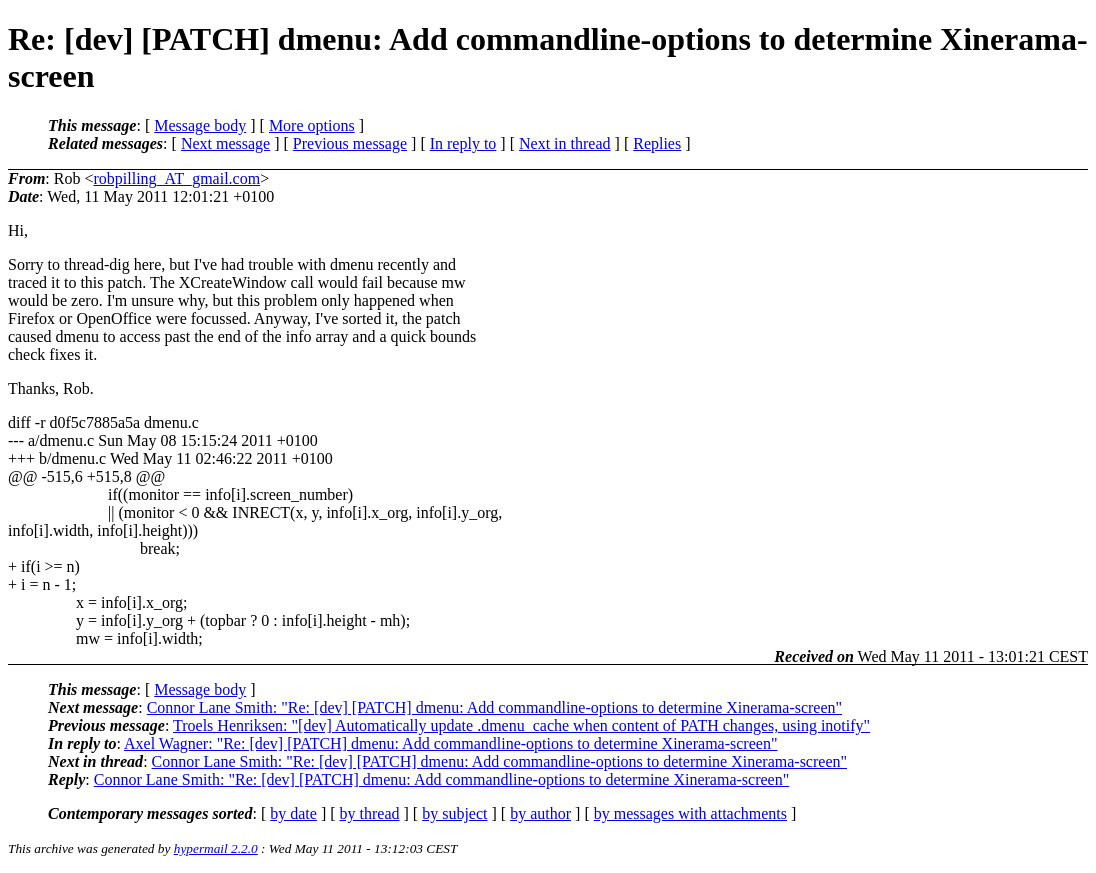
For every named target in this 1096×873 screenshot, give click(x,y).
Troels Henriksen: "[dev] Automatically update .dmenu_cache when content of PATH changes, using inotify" (521, 725)
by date (293, 813)
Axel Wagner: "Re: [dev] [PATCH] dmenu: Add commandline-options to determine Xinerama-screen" (450, 743)
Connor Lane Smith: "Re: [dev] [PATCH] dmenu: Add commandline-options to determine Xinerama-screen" (494, 707)
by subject (454, 813)
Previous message (350, 143)
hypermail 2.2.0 (216, 848)
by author (540, 813)
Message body (200, 125)
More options (312, 125)
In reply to (463, 143)
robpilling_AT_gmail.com (176, 178)
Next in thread (565, 143)
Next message (225, 143)
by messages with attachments (690, 813)
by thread (370, 813)
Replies (657, 143)
